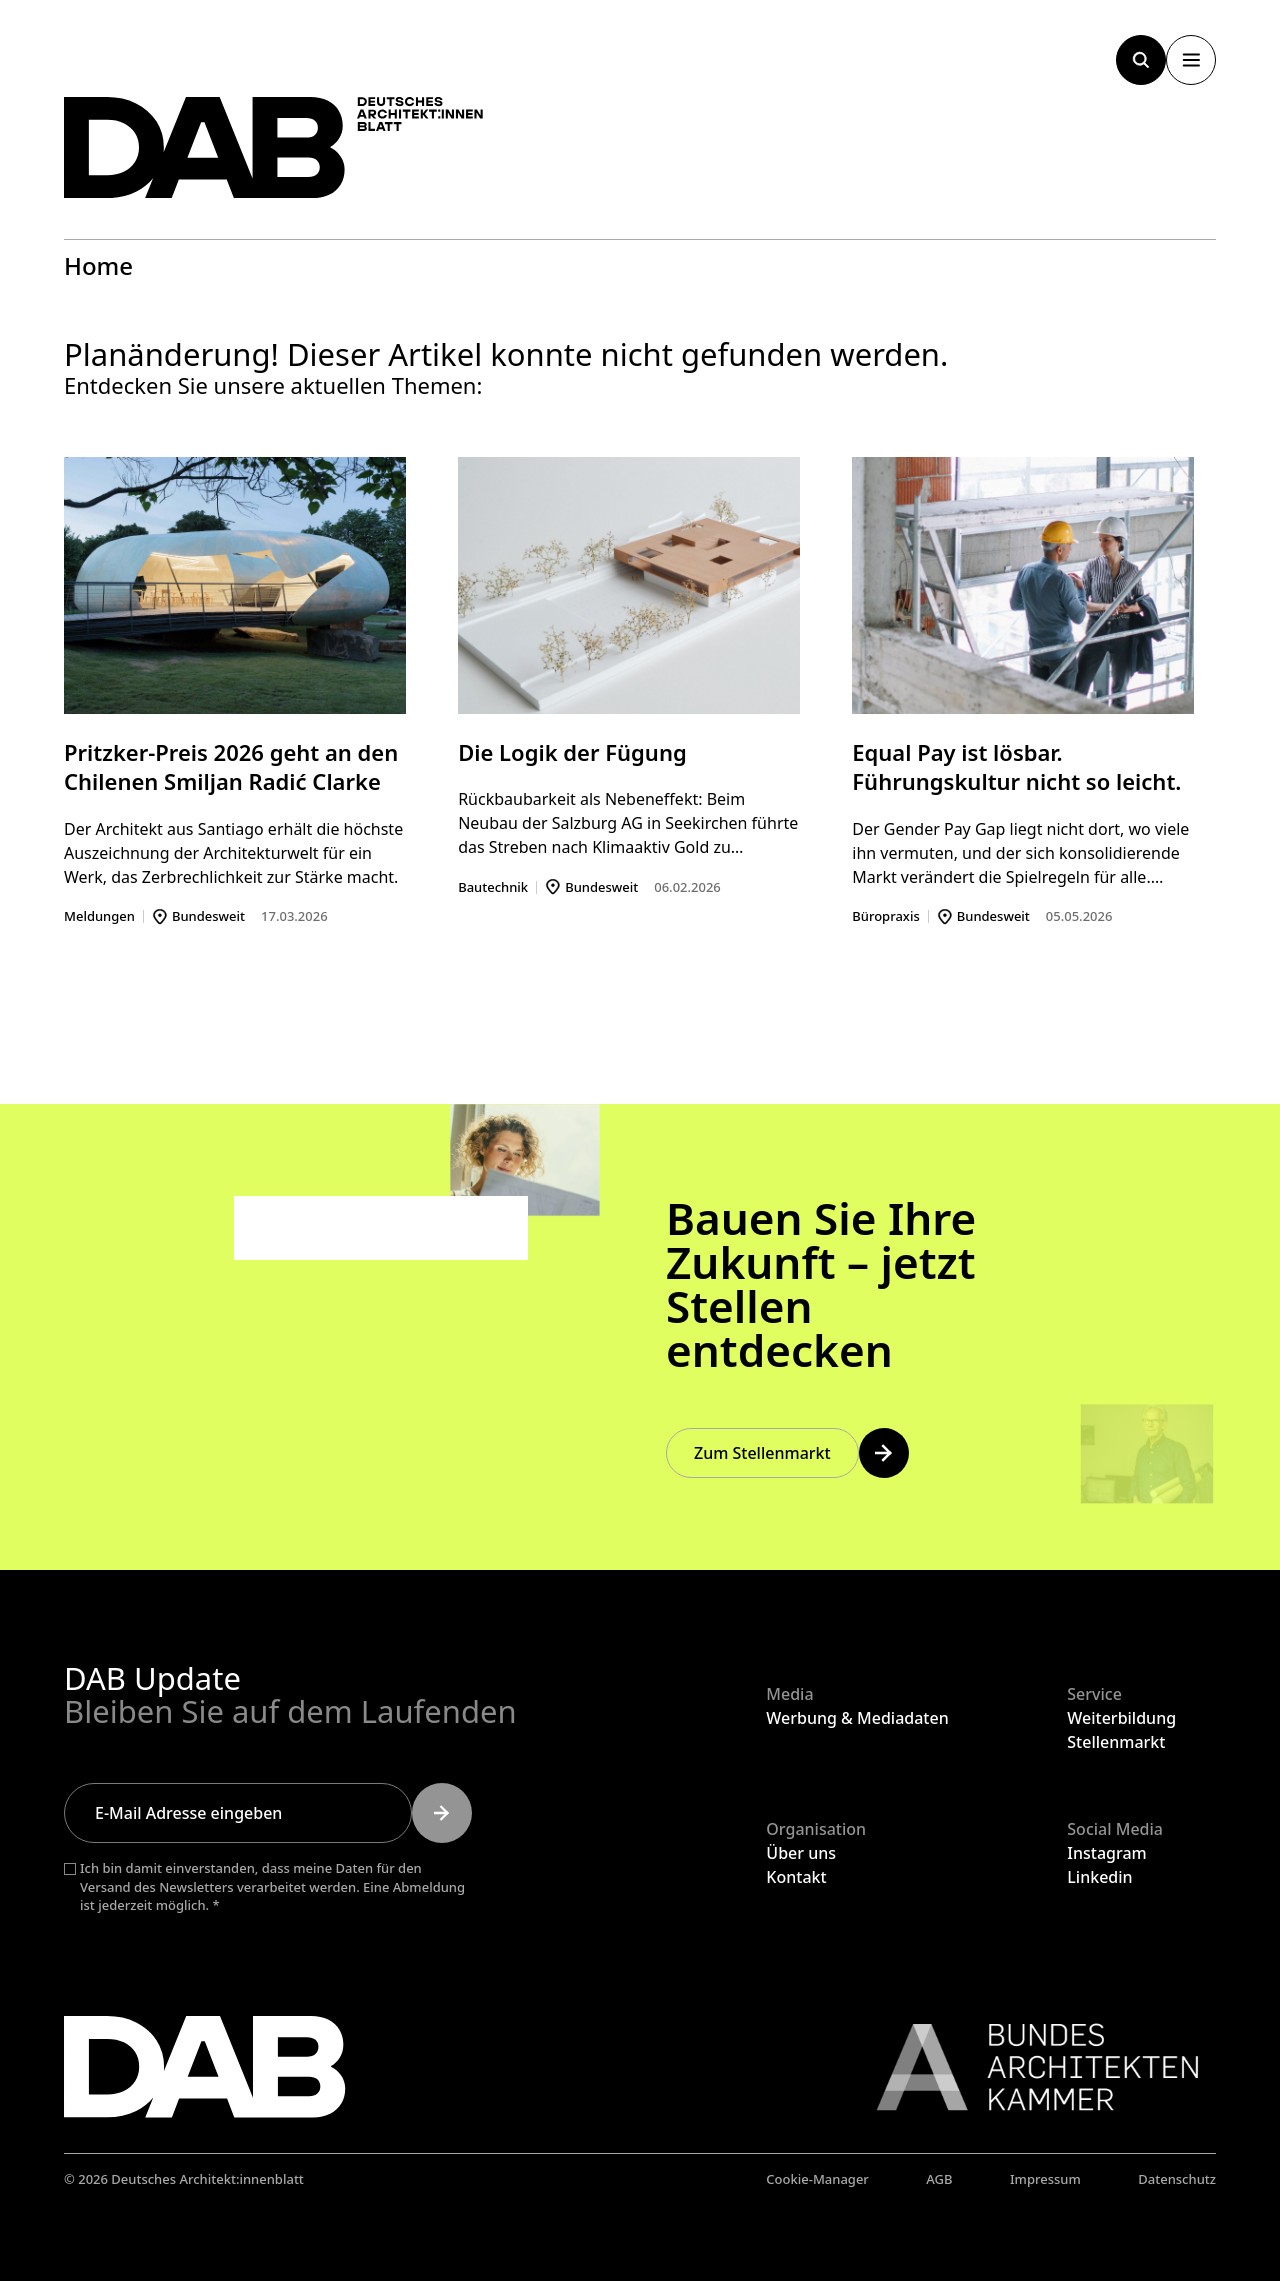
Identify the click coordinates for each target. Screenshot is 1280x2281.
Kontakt (796, 1877)
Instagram (1106, 1853)
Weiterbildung (1121, 1718)
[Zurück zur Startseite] (274, 147)
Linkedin (1099, 1877)
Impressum (1045, 2179)
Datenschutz (1177, 2179)
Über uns (801, 1853)
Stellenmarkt (1116, 1742)
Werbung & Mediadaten (857, 1718)
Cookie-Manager (817, 2179)
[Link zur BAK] (1027, 2067)
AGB (939, 2179)
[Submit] (442, 1813)
